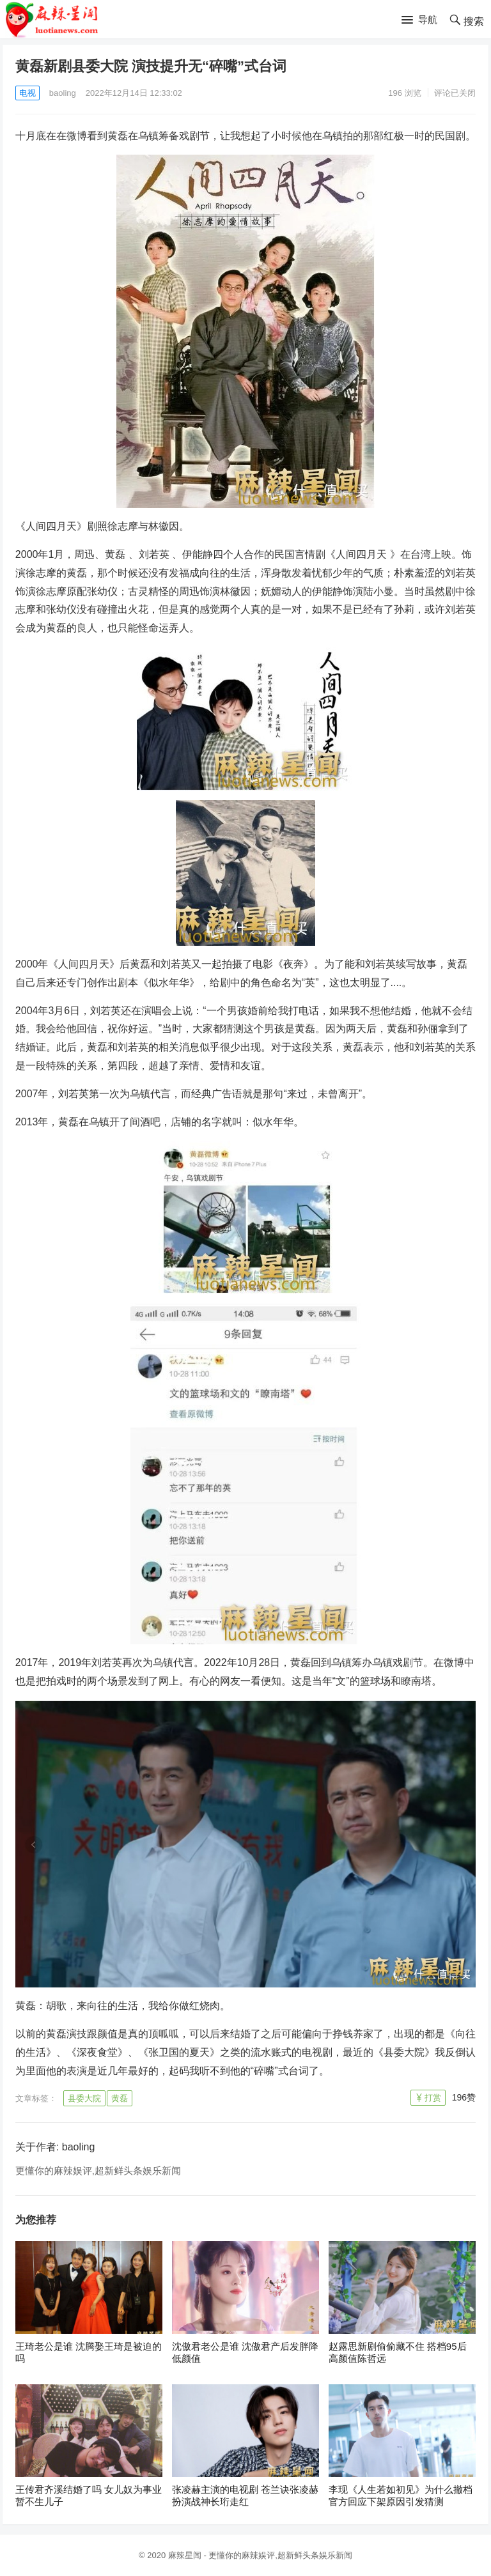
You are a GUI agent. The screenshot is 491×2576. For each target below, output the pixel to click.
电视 (27, 93)
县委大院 (84, 2098)
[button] (419, 20)
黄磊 (119, 2098)
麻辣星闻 (184, 2555)
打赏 (433, 2097)
